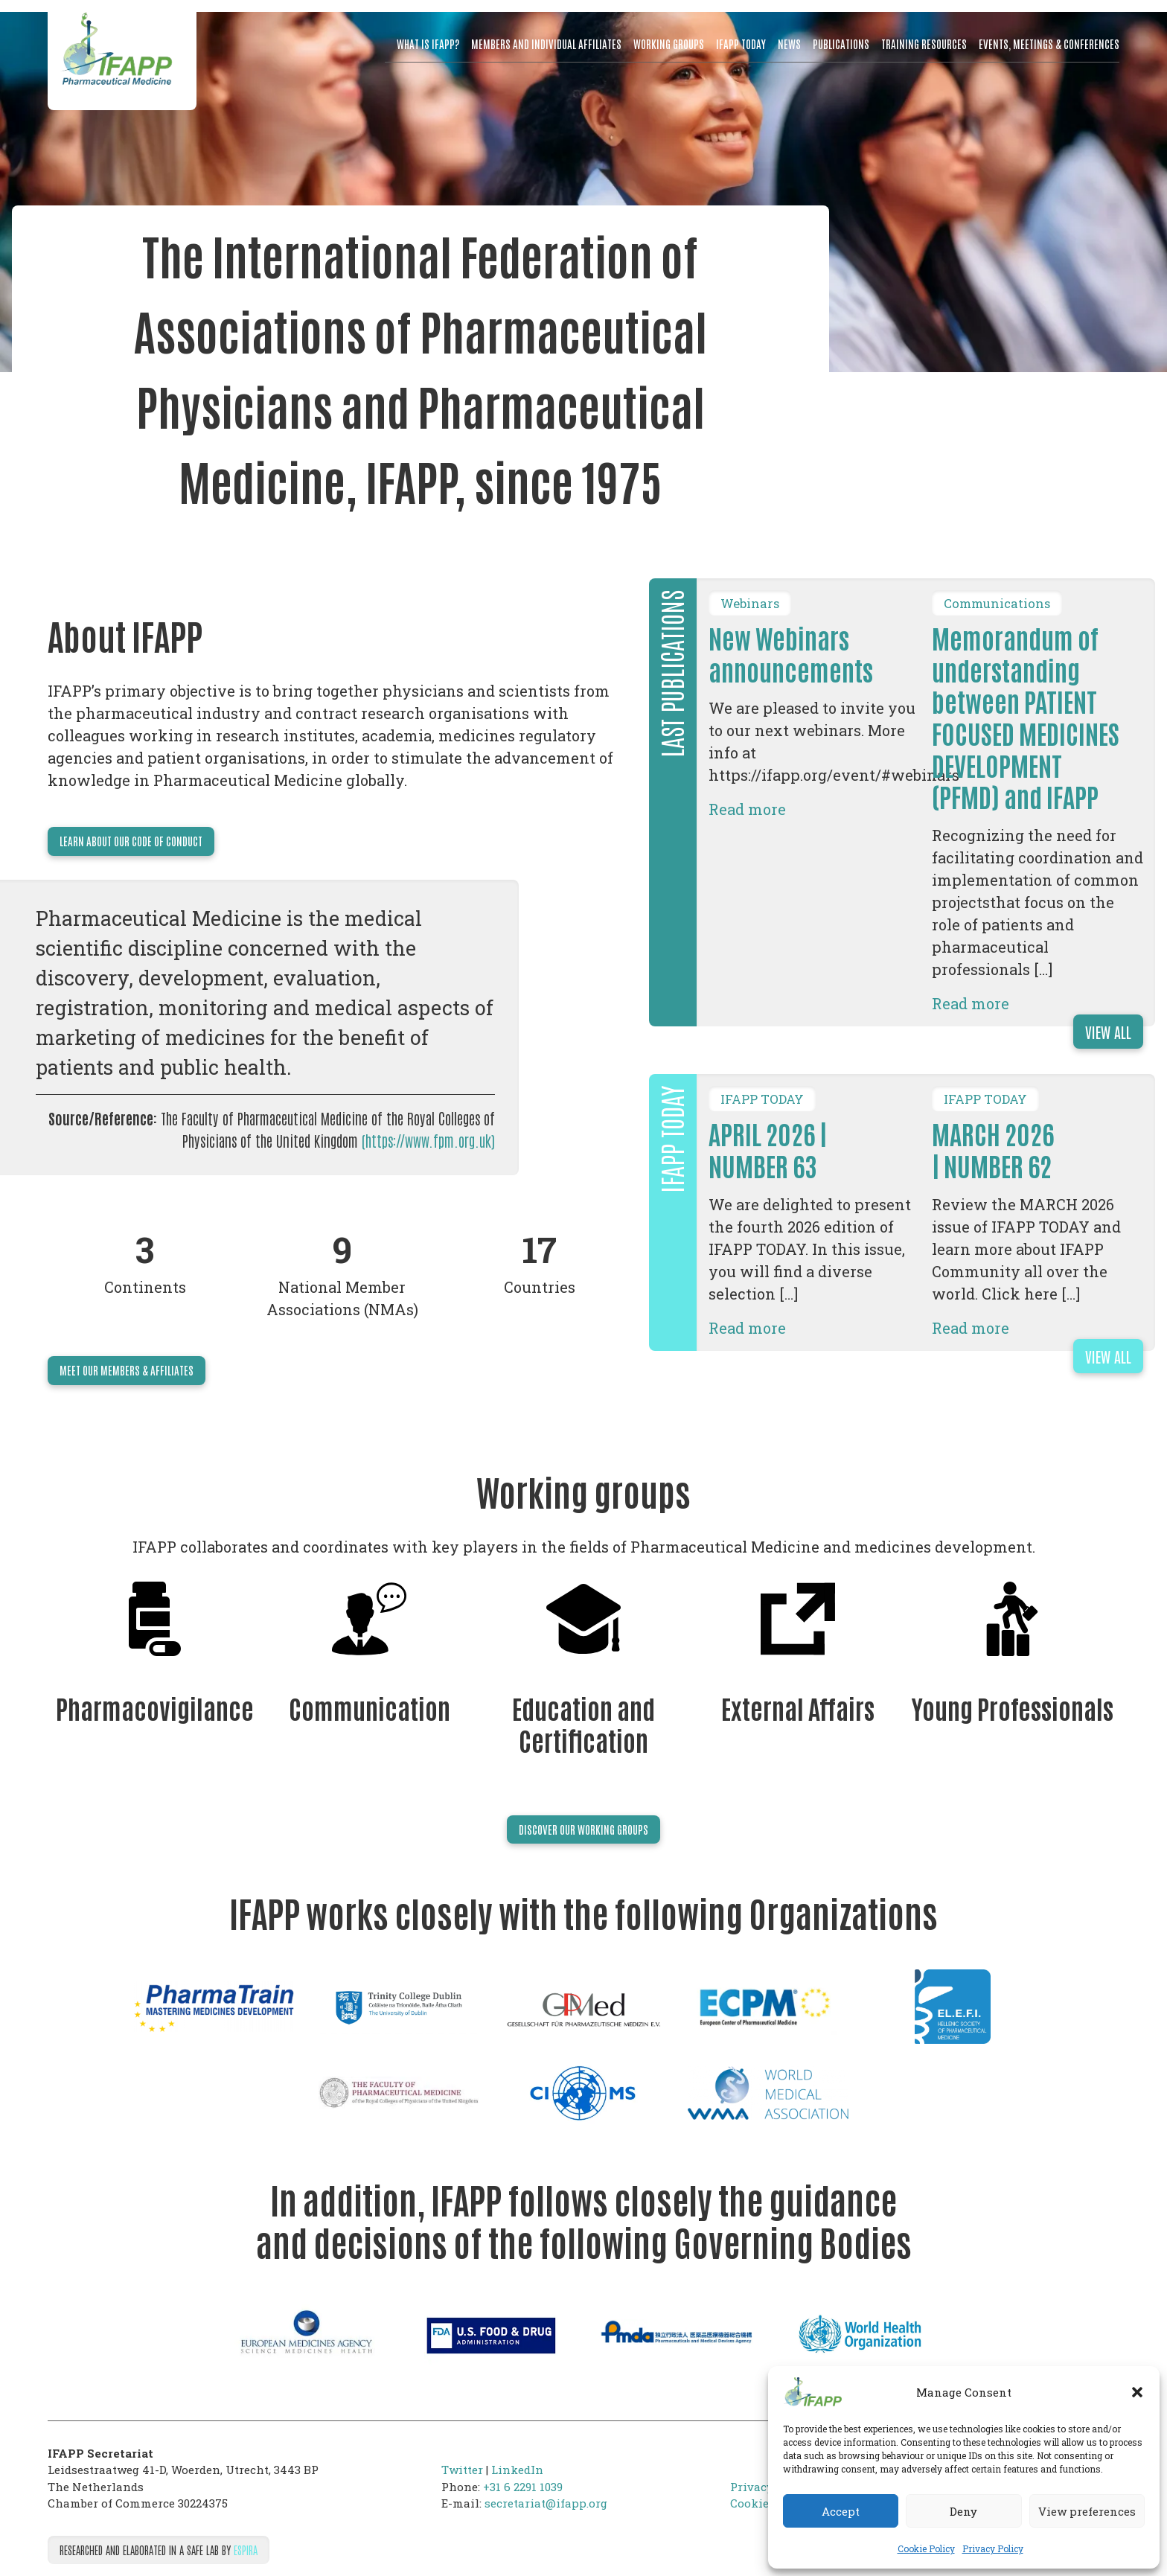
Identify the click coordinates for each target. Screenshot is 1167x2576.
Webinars (749, 603)
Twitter (462, 2469)
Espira (246, 2550)
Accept (841, 2511)
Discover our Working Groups (583, 1829)
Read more (747, 809)
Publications (841, 43)
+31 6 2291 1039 (523, 2486)
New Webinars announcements (791, 653)
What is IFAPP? (428, 43)
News (789, 43)
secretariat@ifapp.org (546, 2503)
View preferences (1087, 2511)
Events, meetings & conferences (1049, 43)
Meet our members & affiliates (127, 1370)
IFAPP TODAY (762, 1099)
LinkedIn (517, 2469)
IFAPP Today (741, 43)
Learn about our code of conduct (131, 841)
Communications (997, 603)
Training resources (924, 43)
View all (1108, 1031)
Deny (963, 2511)
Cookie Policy (926, 2548)
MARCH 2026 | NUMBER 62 (993, 1149)
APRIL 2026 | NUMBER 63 (768, 1149)
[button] (1137, 2392)
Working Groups (668, 43)
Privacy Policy (992, 2548)
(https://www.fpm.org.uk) (428, 1140)
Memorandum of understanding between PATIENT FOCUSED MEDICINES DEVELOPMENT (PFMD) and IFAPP (1025, 716)
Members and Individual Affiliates (546, 43)
